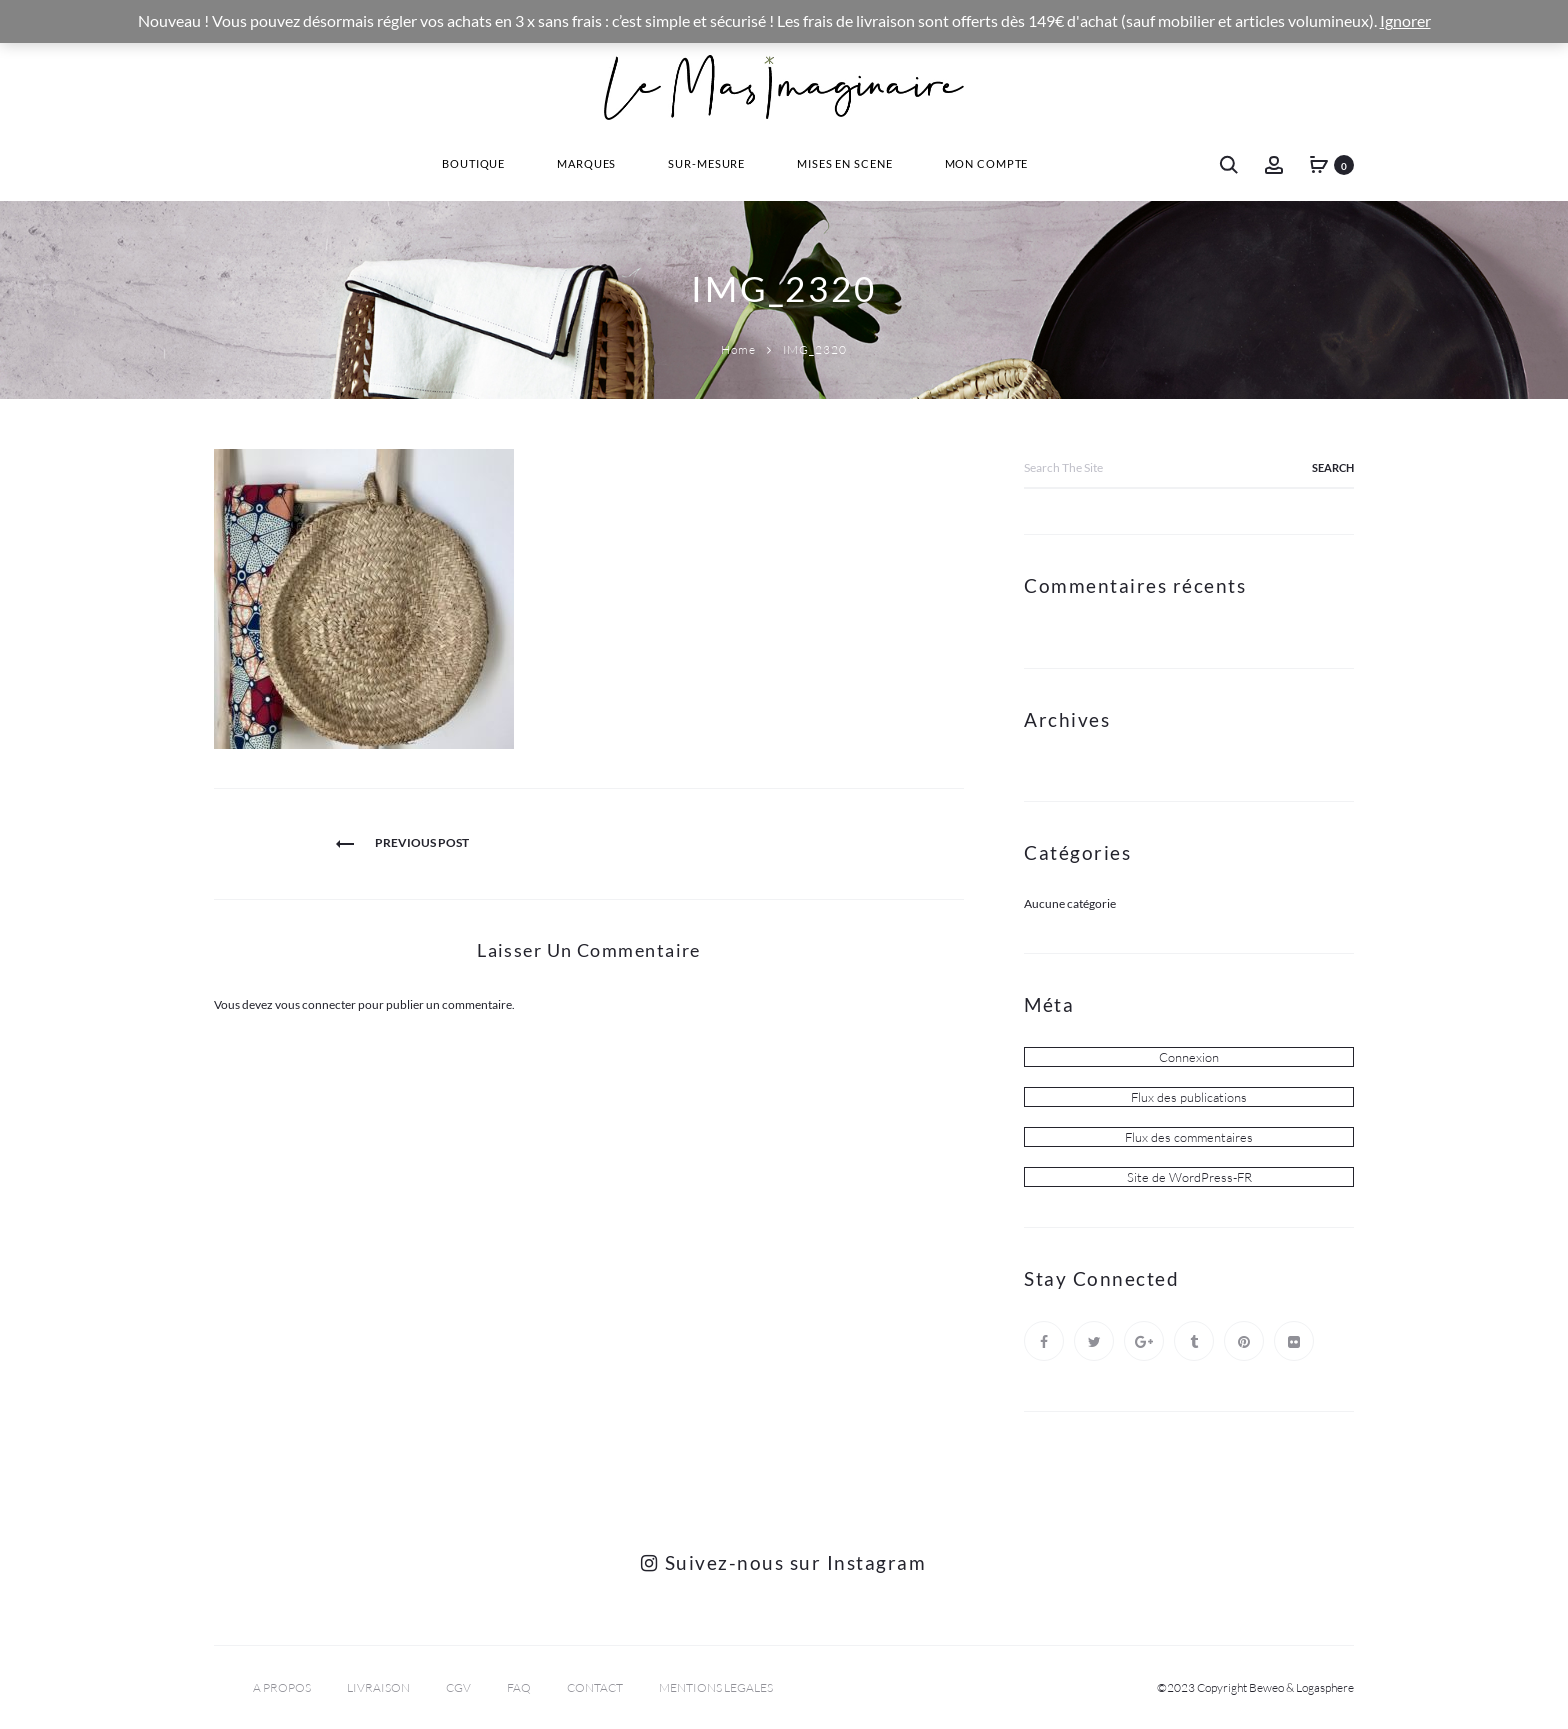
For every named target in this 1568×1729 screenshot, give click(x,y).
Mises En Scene (844, 163)
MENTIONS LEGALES (716, 1687)
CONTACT (595, 1687)
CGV (458, 1687)
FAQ (519, 1687)
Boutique (473, 163)
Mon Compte (987, 163)
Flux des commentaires (1189, 1137)
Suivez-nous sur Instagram (783, 1562)
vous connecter (315, 1004)
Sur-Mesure (706, 163)
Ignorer (1405, 21)
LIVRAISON (378, 1687)
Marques (586, 163)
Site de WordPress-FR (1189, 1177)
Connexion (1189, 1057)
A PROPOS (282, 1687)
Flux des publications (1189, 1097)
